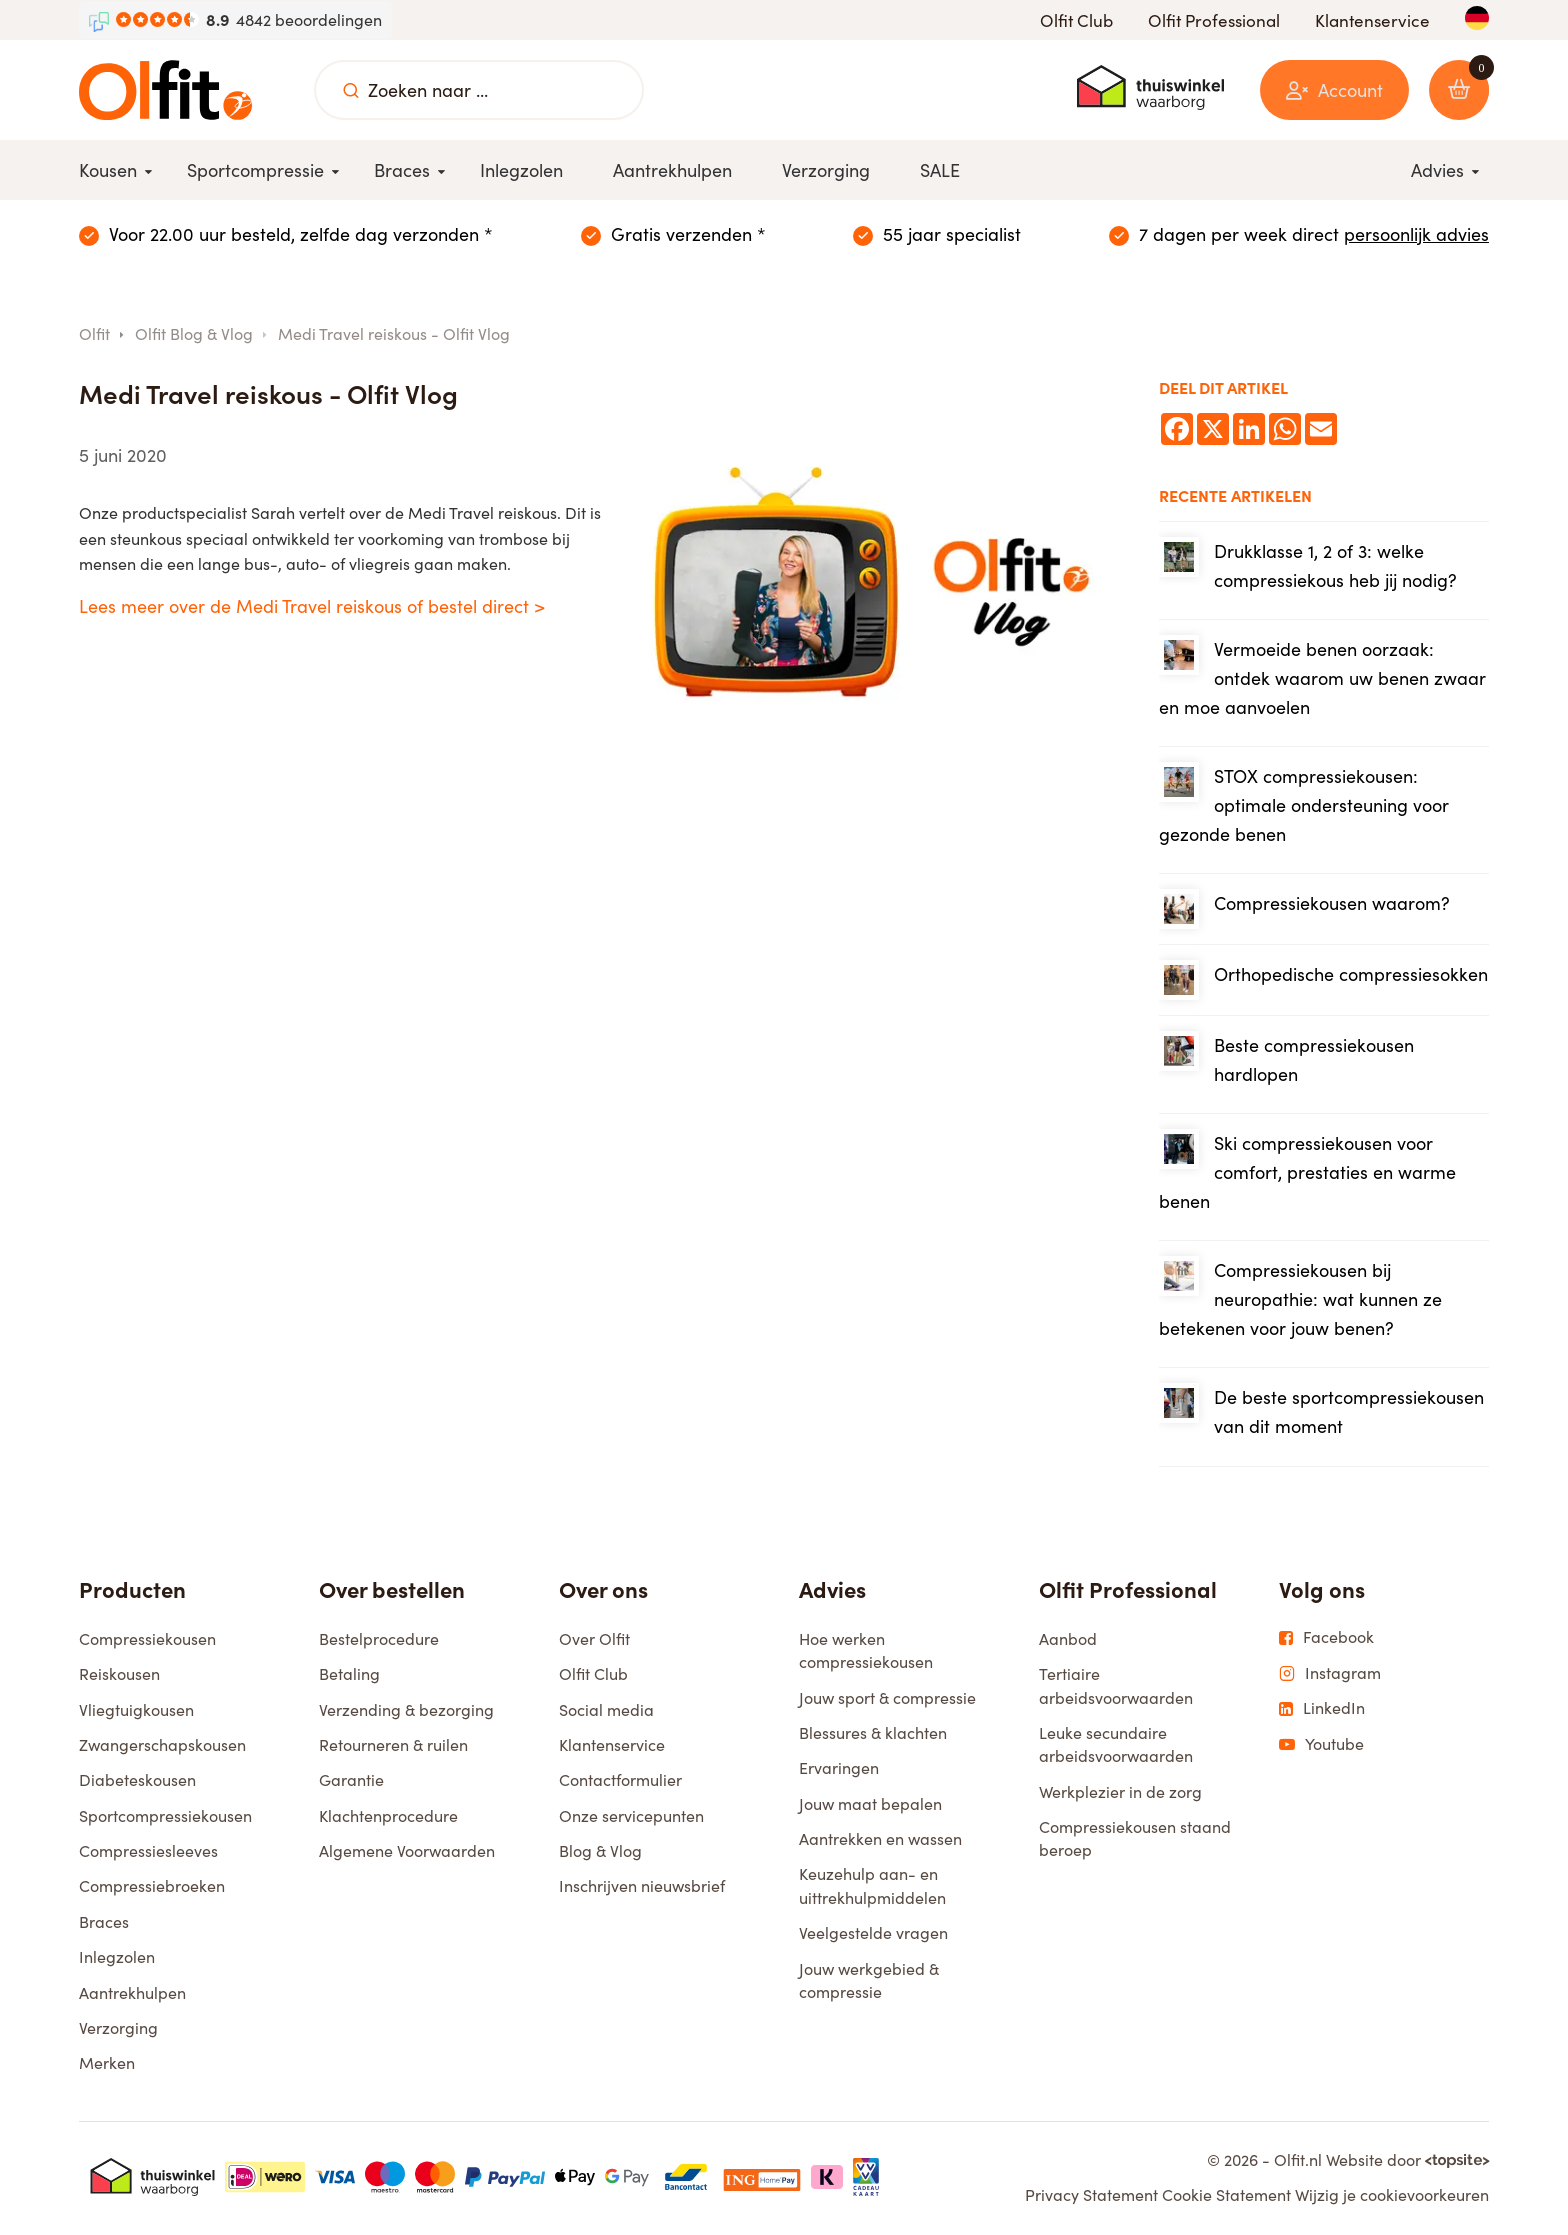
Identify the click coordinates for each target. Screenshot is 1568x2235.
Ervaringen (839, 1770)
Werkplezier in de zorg (1120, 1794)
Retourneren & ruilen (393, 1747)
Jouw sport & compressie (887, 1700)
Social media (606, 1712)
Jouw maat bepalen (870, 1806)
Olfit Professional (1214, 20)
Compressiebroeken (152, 1888)
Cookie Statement (1226, 2197)
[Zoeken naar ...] (351, 90)
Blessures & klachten (873, 1735)
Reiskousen (119, 1676)
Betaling (349, 1676)
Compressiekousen (147, 1641)
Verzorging (118, 2030)
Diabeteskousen (137, 1782)
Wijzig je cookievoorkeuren (1392, 2197)
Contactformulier (620, 1782)
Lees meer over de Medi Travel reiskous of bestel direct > (312, 606)
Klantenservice (1372, 20)
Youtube (1321, 1747)
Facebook (1326, 1640)
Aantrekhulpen (132, 1995)
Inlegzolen (117, 1959)
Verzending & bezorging (406, 1712)
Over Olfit (594, 1641)
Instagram (1330, 1676)
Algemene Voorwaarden (407, 1853)
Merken (107, 2065)
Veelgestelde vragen (873, 1935)
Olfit (94, 333)
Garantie (351, 1782)
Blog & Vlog (600, 1853)
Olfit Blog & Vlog (194, 333)
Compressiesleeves (148, 1853)
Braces (104, 1924)
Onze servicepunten (631, 1818)
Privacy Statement (1091, 2197)
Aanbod (1068, 1641)
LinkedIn (1322, 1711)
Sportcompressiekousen (165, 1818)
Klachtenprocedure (388, 1818)
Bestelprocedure (379, 1641)
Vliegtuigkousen (136, 1712)
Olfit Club (1076, 20)
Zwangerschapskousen (162, 1747)
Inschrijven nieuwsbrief (642, 1888)
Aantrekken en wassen (880, 1841)
